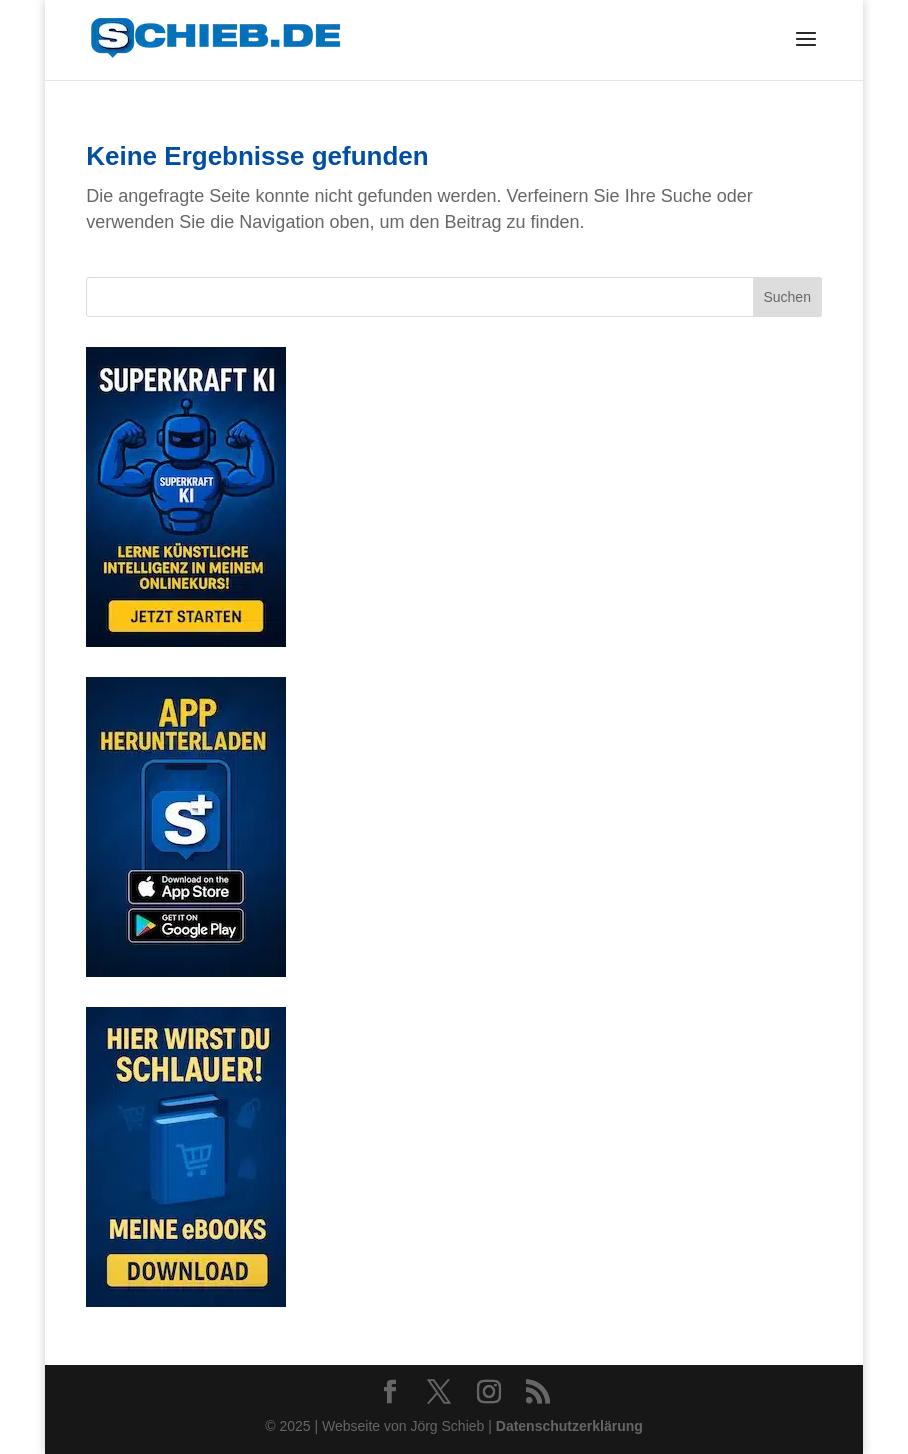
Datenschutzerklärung (569, 1426)
